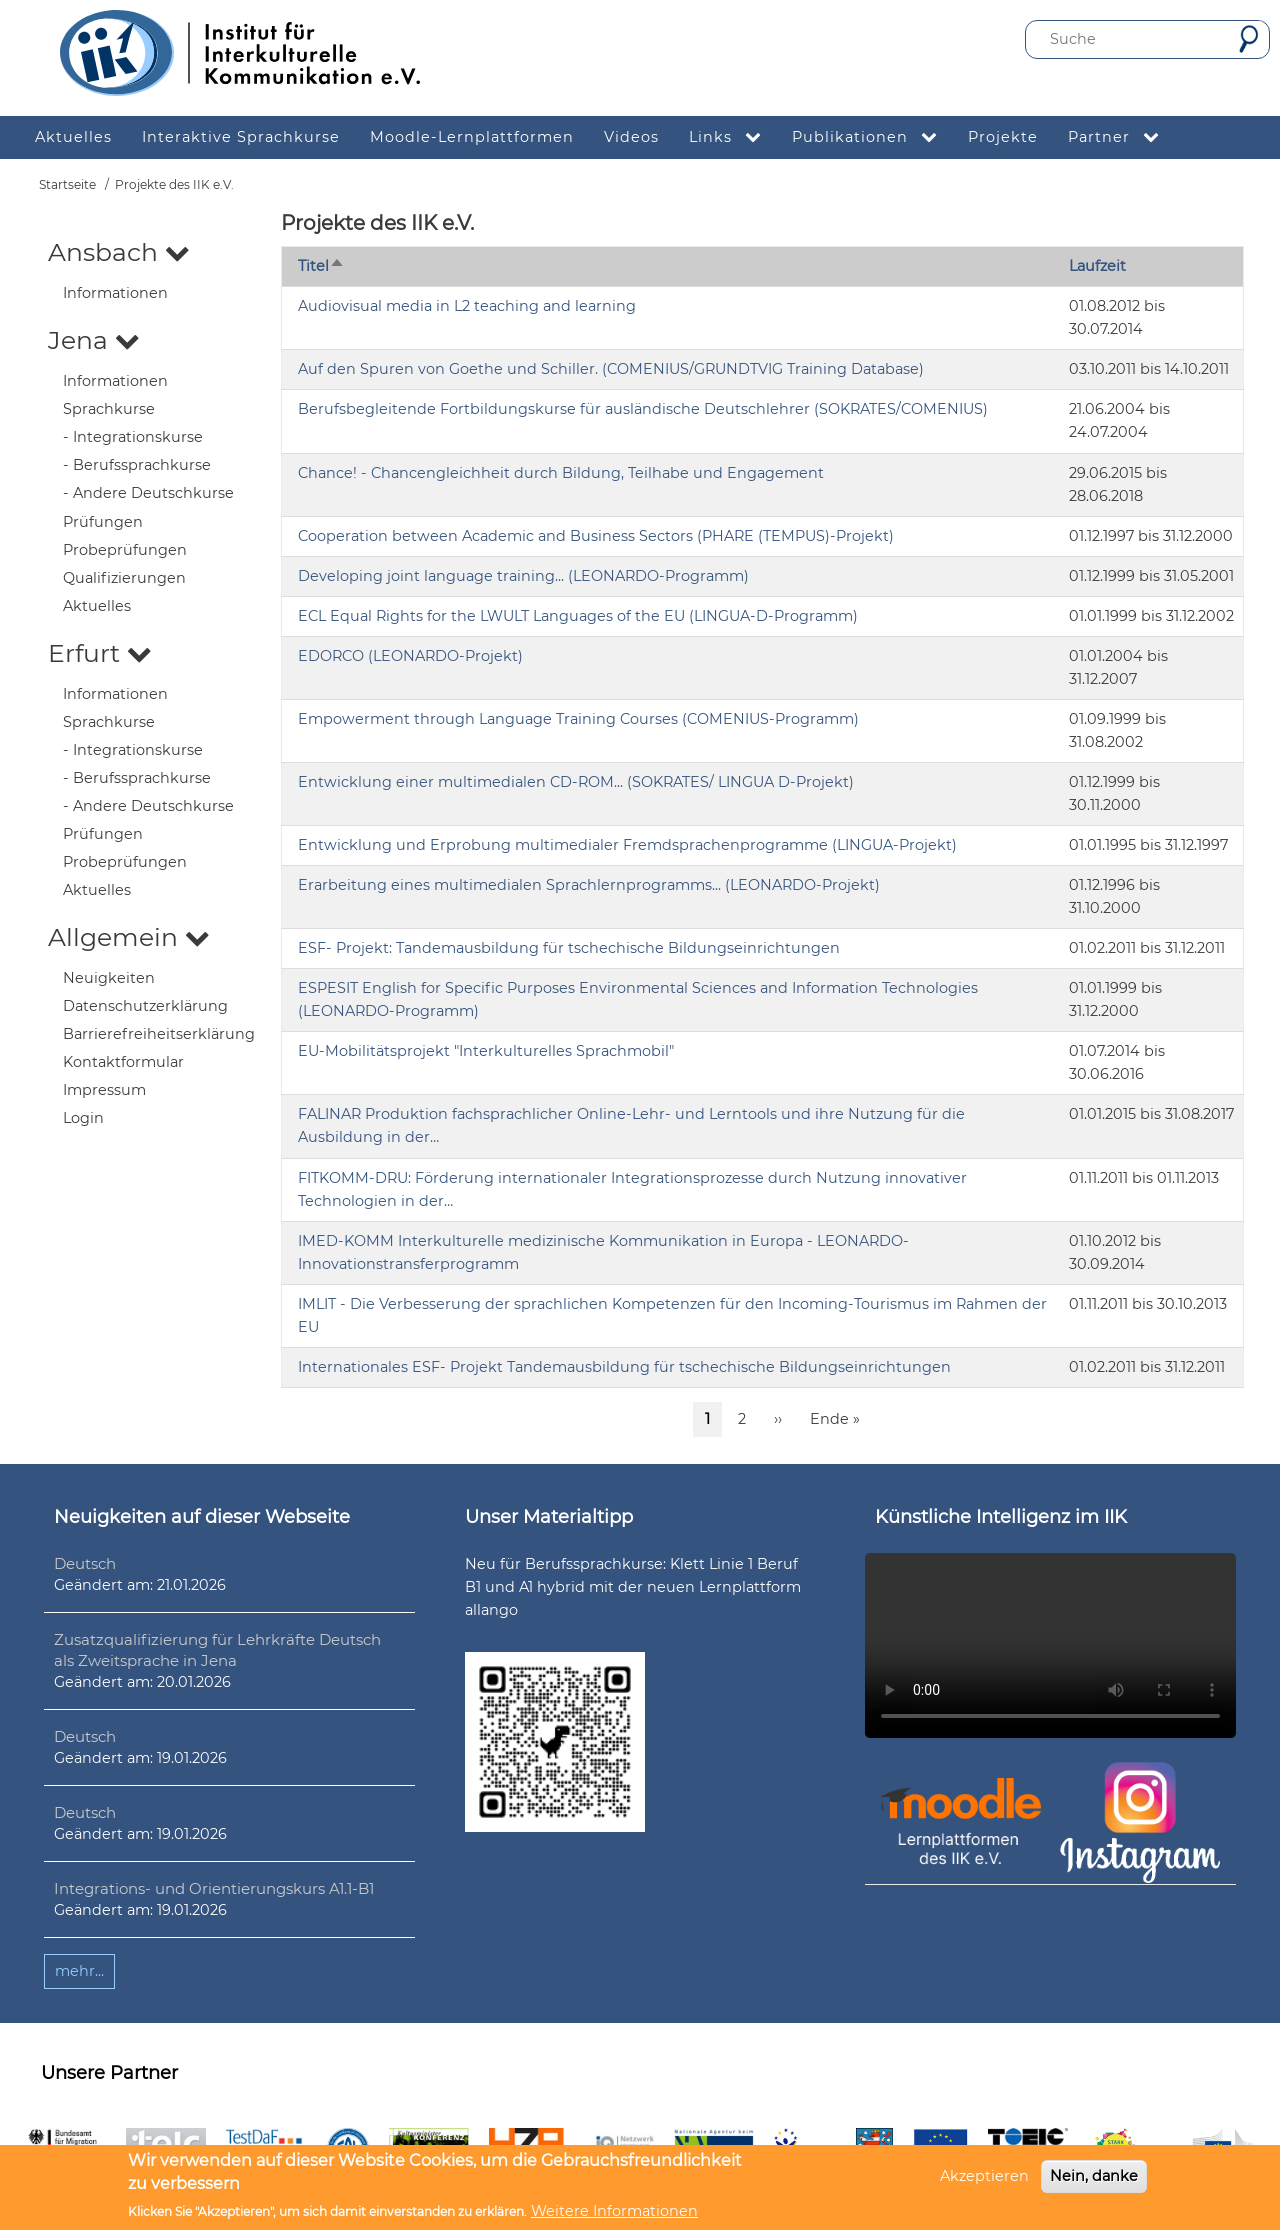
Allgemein (129, 937)
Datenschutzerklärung (145, 1006)
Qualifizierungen (124, 578)
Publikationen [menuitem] (872, 137)
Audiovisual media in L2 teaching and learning (467, 306)
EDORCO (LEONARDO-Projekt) (410, 656)
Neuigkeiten (109, 978)
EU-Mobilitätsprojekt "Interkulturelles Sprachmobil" (486, 1051)
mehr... (79, 1971)
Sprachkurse (109, 409)
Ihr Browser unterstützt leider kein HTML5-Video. (1050, 1645)
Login (83, 1118)
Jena (94, 340)
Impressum (104, 1090)
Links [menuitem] (733, 137)
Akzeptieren (984, 2176)
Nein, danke (1094, 2176)
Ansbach (119, 252)
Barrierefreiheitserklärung (159, 1034)
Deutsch (85, 1563)
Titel (321, 266)
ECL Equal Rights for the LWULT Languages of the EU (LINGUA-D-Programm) (578, 616)
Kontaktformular (123, 1062)
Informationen (115, 293)
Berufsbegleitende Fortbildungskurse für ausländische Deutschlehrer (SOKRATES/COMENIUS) (643, 409)
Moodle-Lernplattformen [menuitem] (472, 137)
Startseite (67, 184)
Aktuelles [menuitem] (73, 137)
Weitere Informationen (614, 2211)
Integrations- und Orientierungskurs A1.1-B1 (214, 1888)
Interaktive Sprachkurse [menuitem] (241, 137)
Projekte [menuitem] (1003, 137)
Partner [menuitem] (1121, 137)
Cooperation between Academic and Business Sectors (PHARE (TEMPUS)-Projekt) (596, 536)
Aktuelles (97, 606)
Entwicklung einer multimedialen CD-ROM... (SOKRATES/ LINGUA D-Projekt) (576, 782)
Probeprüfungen (125, 550)
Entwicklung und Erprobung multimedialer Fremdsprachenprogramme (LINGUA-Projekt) (627, 845)
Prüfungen (103, 522)
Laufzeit (1097, 266)
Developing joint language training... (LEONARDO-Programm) (523, 576)
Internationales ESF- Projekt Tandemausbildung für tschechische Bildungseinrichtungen (624, 1367)
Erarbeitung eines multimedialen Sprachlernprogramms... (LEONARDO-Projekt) (589, 885)
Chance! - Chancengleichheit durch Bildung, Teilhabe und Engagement (561, 473)
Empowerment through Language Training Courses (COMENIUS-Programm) (578, 719)
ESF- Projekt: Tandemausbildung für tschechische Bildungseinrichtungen (569, 948)
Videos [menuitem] (631, 137)
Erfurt (100, 653)
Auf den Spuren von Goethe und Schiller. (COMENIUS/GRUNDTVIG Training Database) (611, 369)
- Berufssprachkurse (137, 465)
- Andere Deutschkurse (148, 493)
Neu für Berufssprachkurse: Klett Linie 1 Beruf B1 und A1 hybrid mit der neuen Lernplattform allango (633, 1587)
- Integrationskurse (133, 437)
